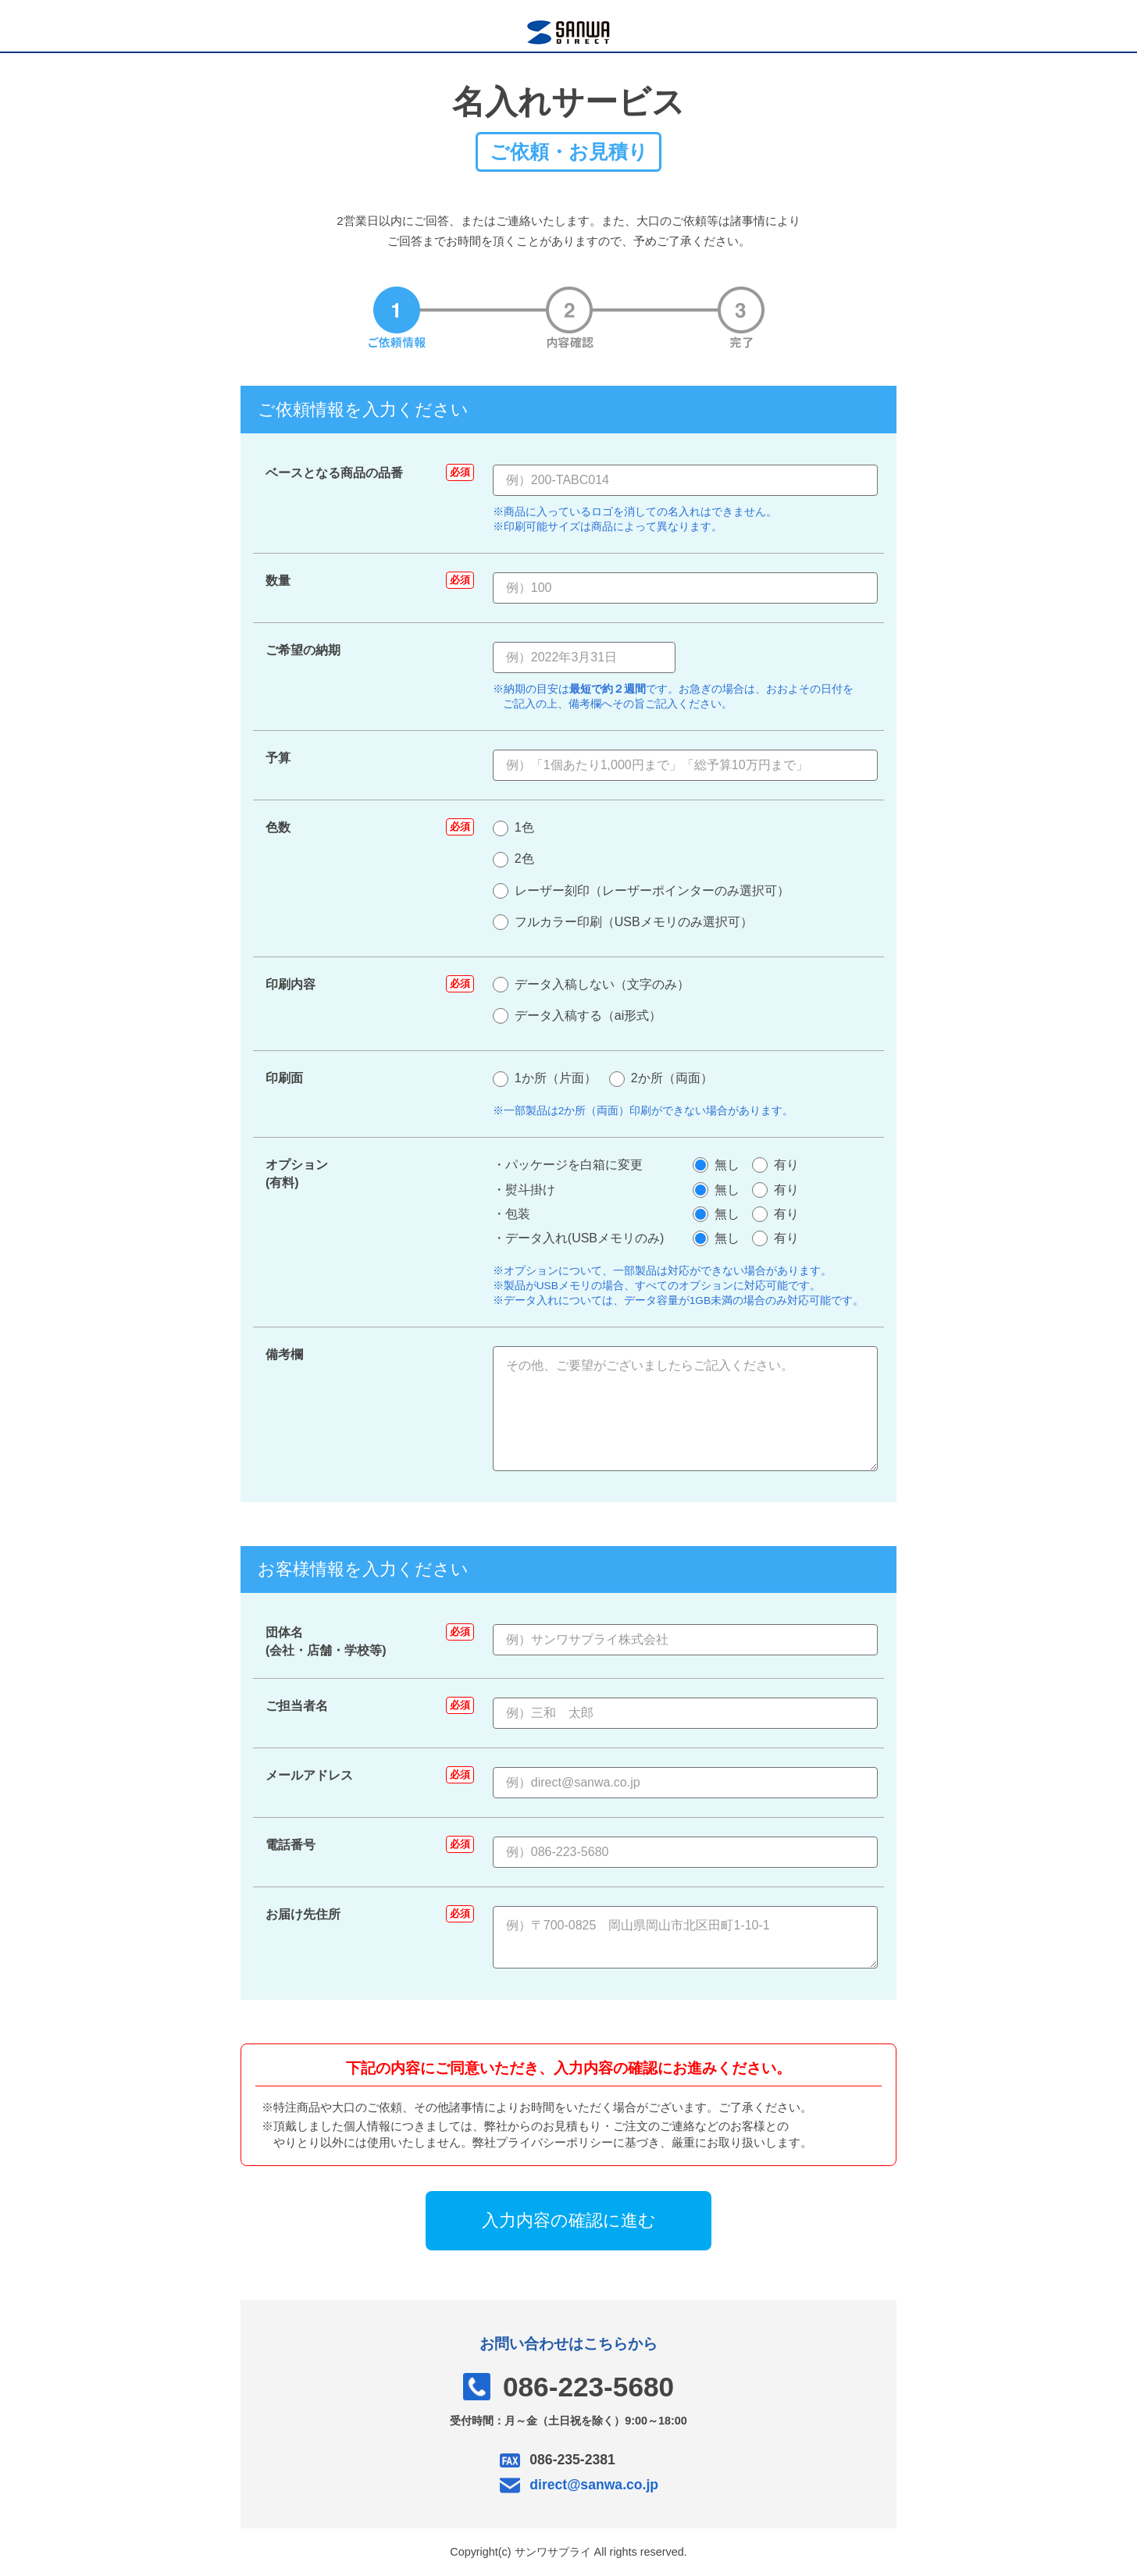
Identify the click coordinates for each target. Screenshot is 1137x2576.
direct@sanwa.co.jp (593, 2484)
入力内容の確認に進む (569, 2220)
